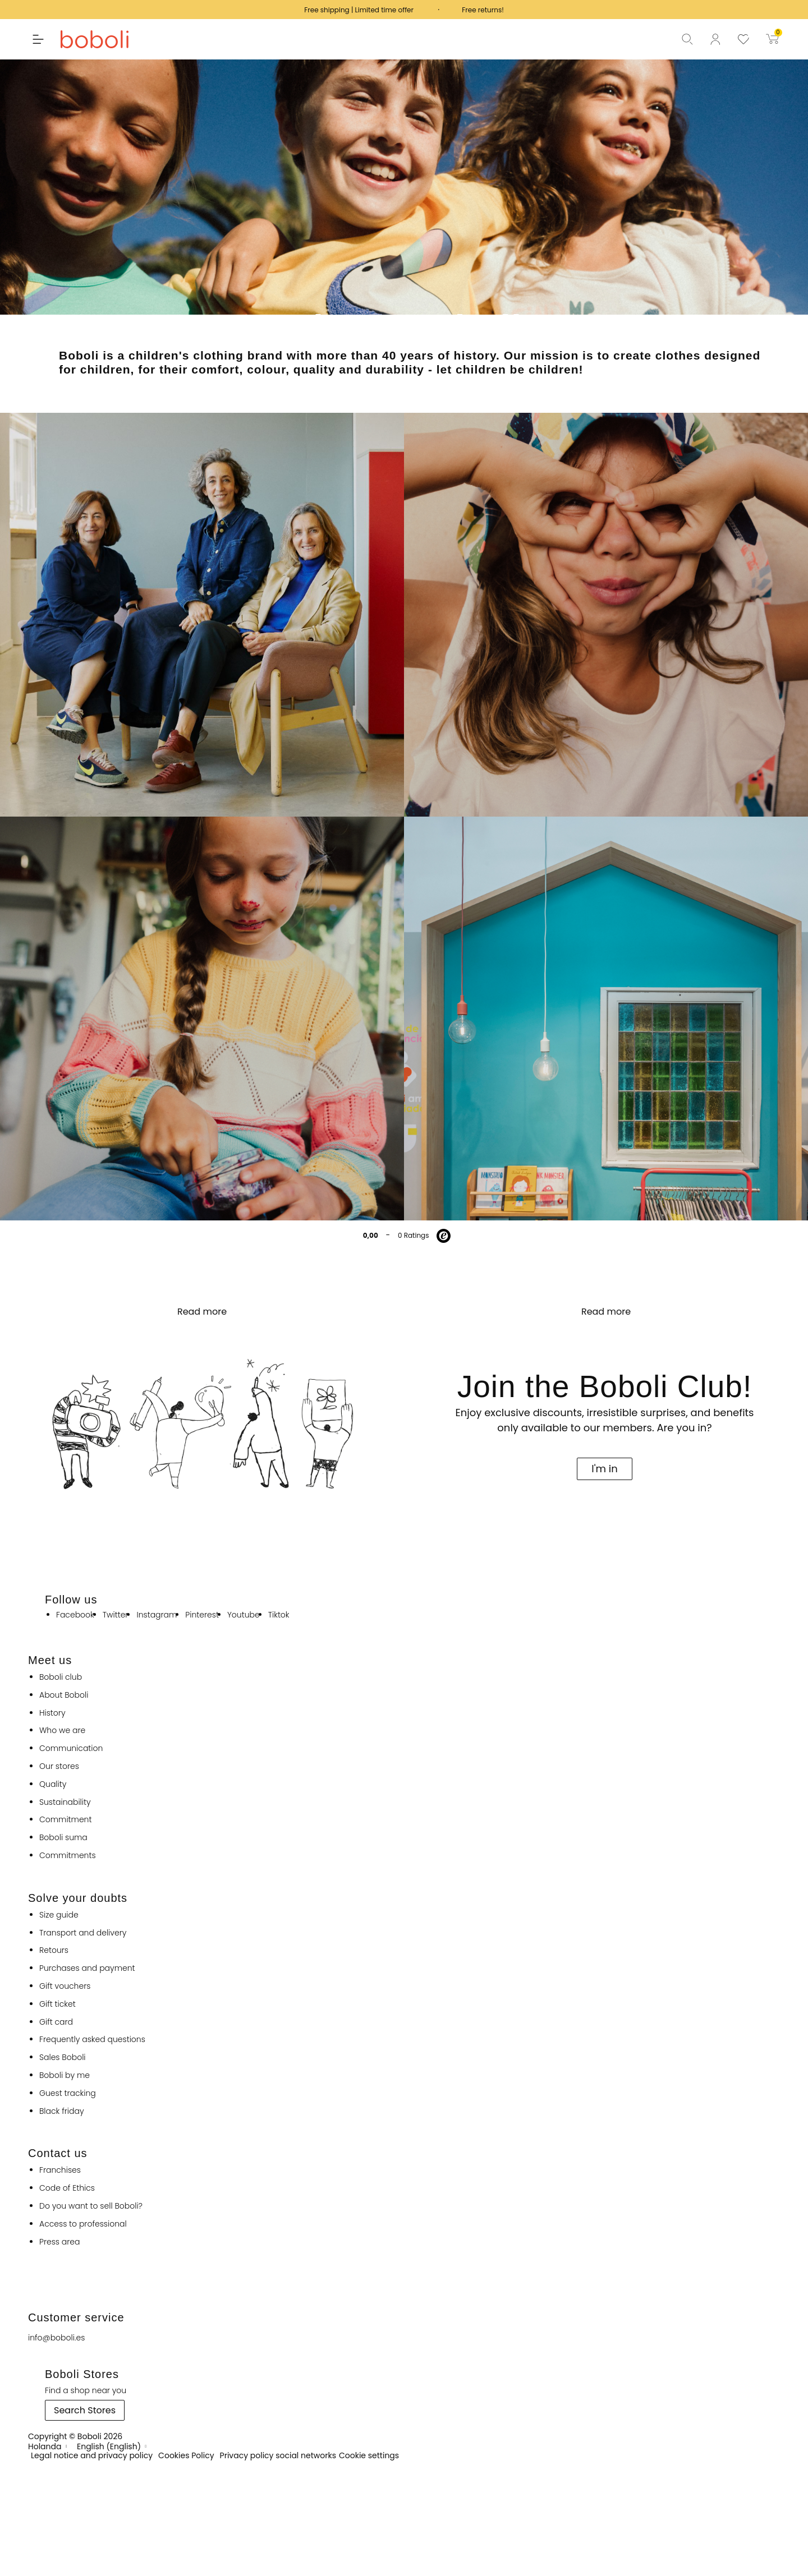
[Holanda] (47, 2446)
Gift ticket (57, 2004)
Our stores (59, 1766)
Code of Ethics (67, 2188)
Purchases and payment (87, 1968)
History (52, 1713)
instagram (156, 1615)
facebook (75, 1615)
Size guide (59, 1915)
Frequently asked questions (92, 2039)
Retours (53, 1950)
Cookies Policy (186, 2455)
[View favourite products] (752, 39)
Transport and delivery (82, 1933)
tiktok (279, 1615)
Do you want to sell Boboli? (91, 2206)
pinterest (202, 1615)
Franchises (60, 2170)
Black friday (61, 2111)
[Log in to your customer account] (724, 39)
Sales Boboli (62, 2057)
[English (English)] (111, 2446)
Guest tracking (67, 2093)
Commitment (65, 1819)
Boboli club (60, 1677)
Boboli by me (64, 2075)
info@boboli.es (56, 2338)
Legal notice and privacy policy (92, 2455)
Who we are (62, 1730)
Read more (202, 1311)
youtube (243, 1615)
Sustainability (65, 1802)
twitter (115, 1615)
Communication (71, 1748)
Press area (59, 2242)
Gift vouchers (64, 1986)
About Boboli (63, 1695)
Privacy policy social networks (278, 2455)
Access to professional (83, 2224)
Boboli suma (63, 1837)
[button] (32, 39)
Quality (52, 1784)
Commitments (67, 1855)
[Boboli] (103, 39)
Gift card (56, 2022)
